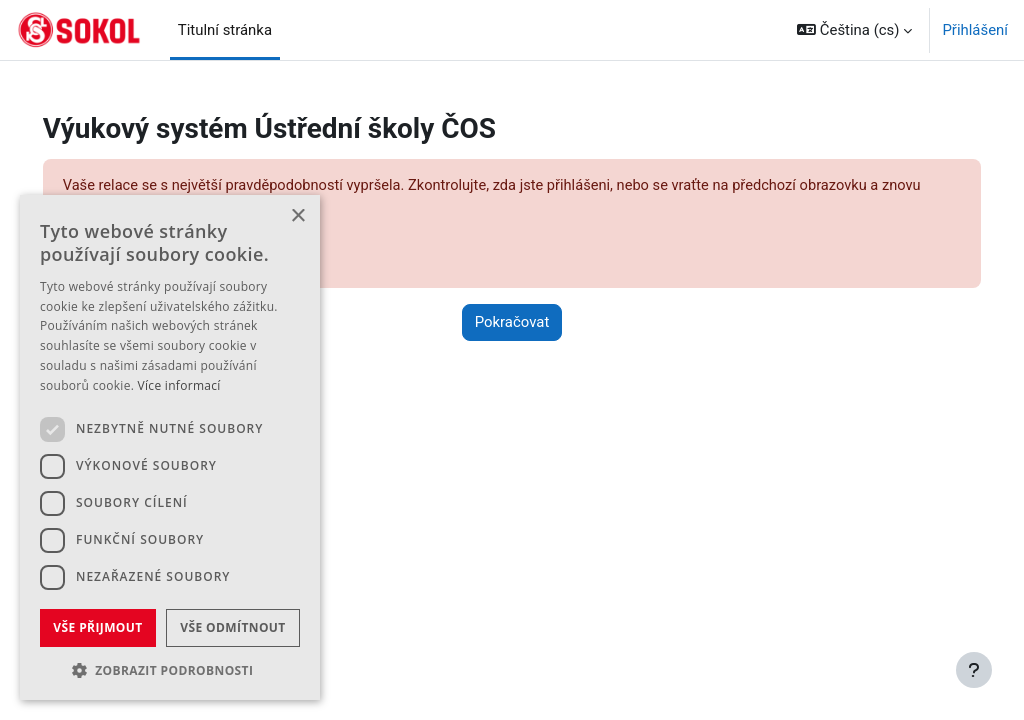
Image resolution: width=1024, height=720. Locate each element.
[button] (854, 30)
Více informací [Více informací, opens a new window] (179, 385)
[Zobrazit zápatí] (974, 670)
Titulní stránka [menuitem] (225, 30)
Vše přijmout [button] (97, 627)
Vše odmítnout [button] (232, 627)
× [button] (297, 216)
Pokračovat (512, 324)
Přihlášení (975, 30)
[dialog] (170, 447)
